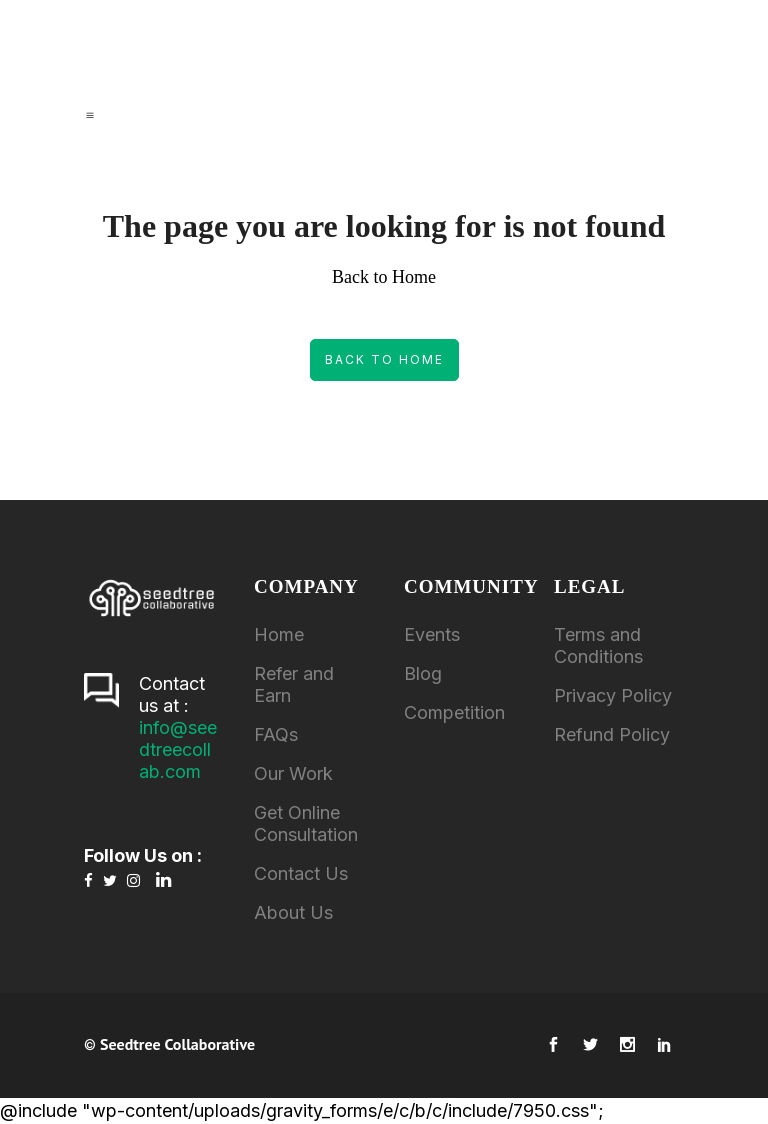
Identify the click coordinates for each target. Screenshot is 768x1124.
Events (432, 634)
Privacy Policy (613, 695)
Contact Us (301, 873)
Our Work (293, 773)
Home (279, 634)
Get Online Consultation (306, 823)
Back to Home (384, 359)
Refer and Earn (294, 684)
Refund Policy (612, 734)
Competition (454, 712)
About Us (293, 912)
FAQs (276, 734)
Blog (423, 673)
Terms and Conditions (598, 645)
